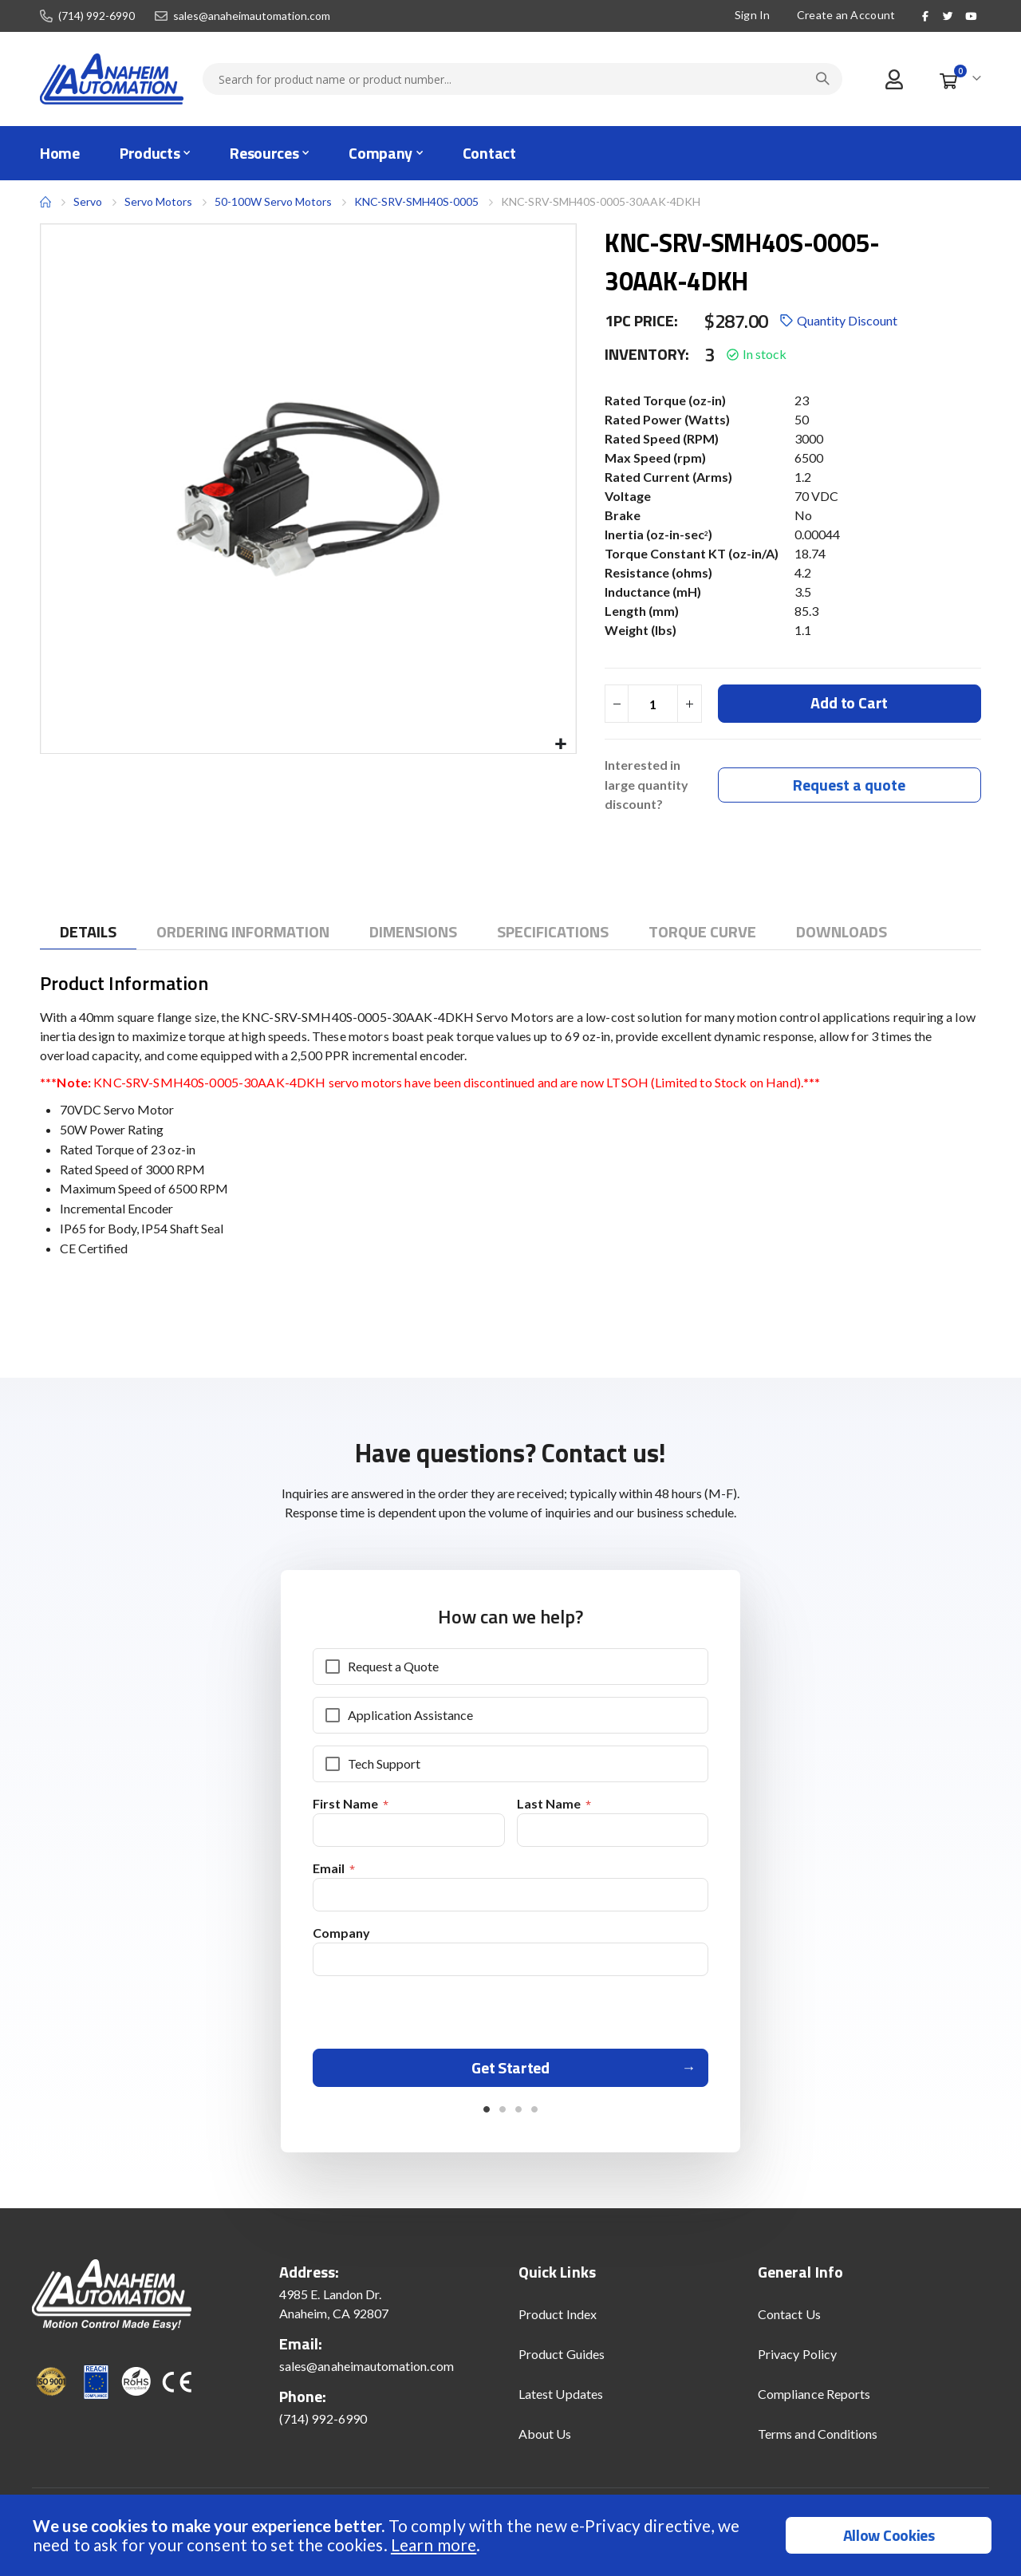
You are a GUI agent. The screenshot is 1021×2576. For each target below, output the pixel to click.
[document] (512, 2535)
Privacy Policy (797, 2362)
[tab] (88, 934)
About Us (545, 2442)
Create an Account (846, 15)
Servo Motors (158, 201)
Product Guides (561, 2362)
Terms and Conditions (817, 2442)
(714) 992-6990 (96, 16)
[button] (561, 745)
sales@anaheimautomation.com (251, 16)
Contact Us (789, 2322)
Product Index (557, 2322)
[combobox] (522, 79)
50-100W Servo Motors (273, 201)
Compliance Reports (814, 2402)
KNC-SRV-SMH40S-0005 (416, 201)
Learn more (433, 2544)
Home (45, 201)
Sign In (753, 15)
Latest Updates (560, 2402)
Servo (87, 201)
